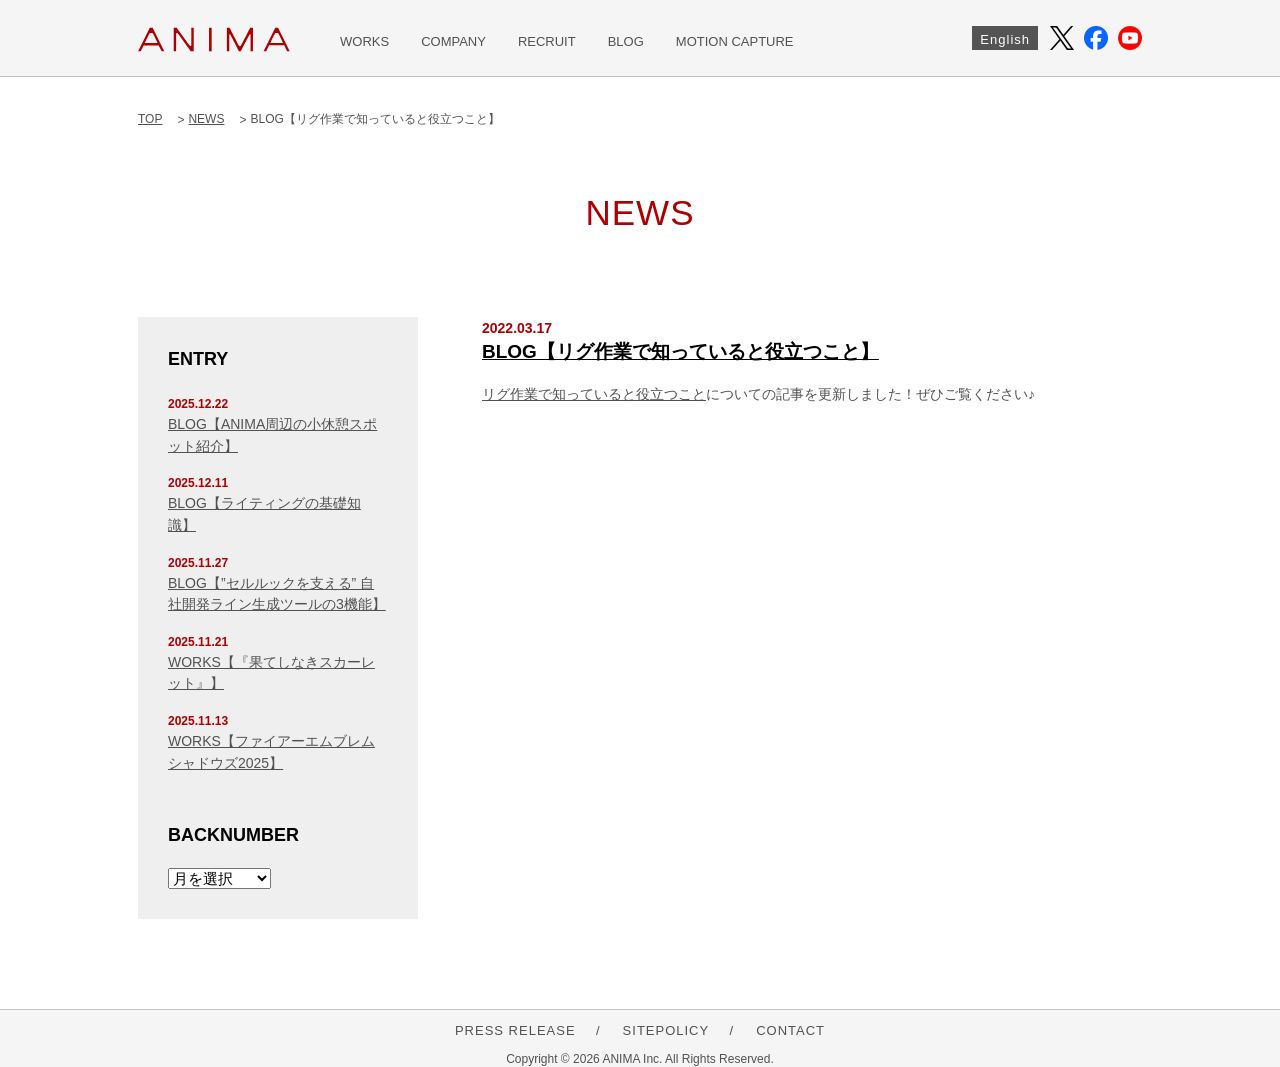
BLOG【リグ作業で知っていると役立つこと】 (680, 351)
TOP (150, 119)
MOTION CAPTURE (735, 41)
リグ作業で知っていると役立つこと (594, 394)
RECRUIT (547, 41)
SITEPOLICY (666, 1030)
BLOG (626, 41)
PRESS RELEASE (515, 1030)
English (1005, 39)
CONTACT (790, 1030)
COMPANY (453, 41)
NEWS (206, 119)
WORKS (364, 41)
